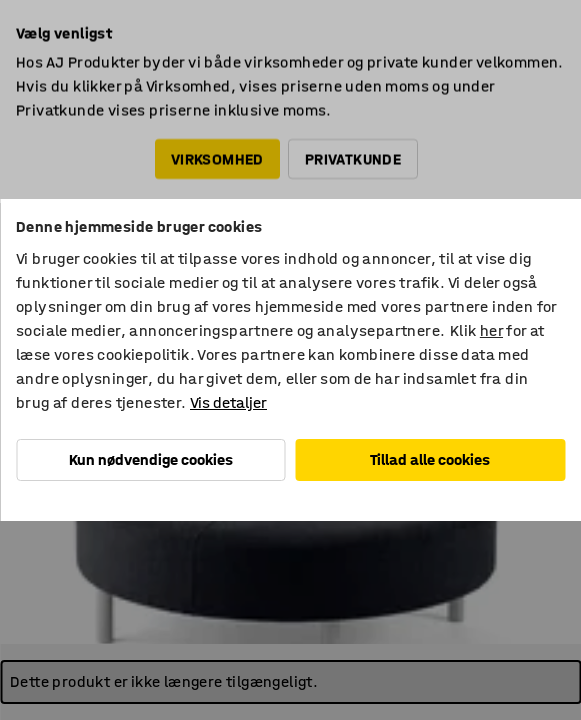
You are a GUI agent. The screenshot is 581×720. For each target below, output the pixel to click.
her (491, 330)
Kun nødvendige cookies (151, 459)
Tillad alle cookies (430, 459)
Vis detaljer (228, 402)
